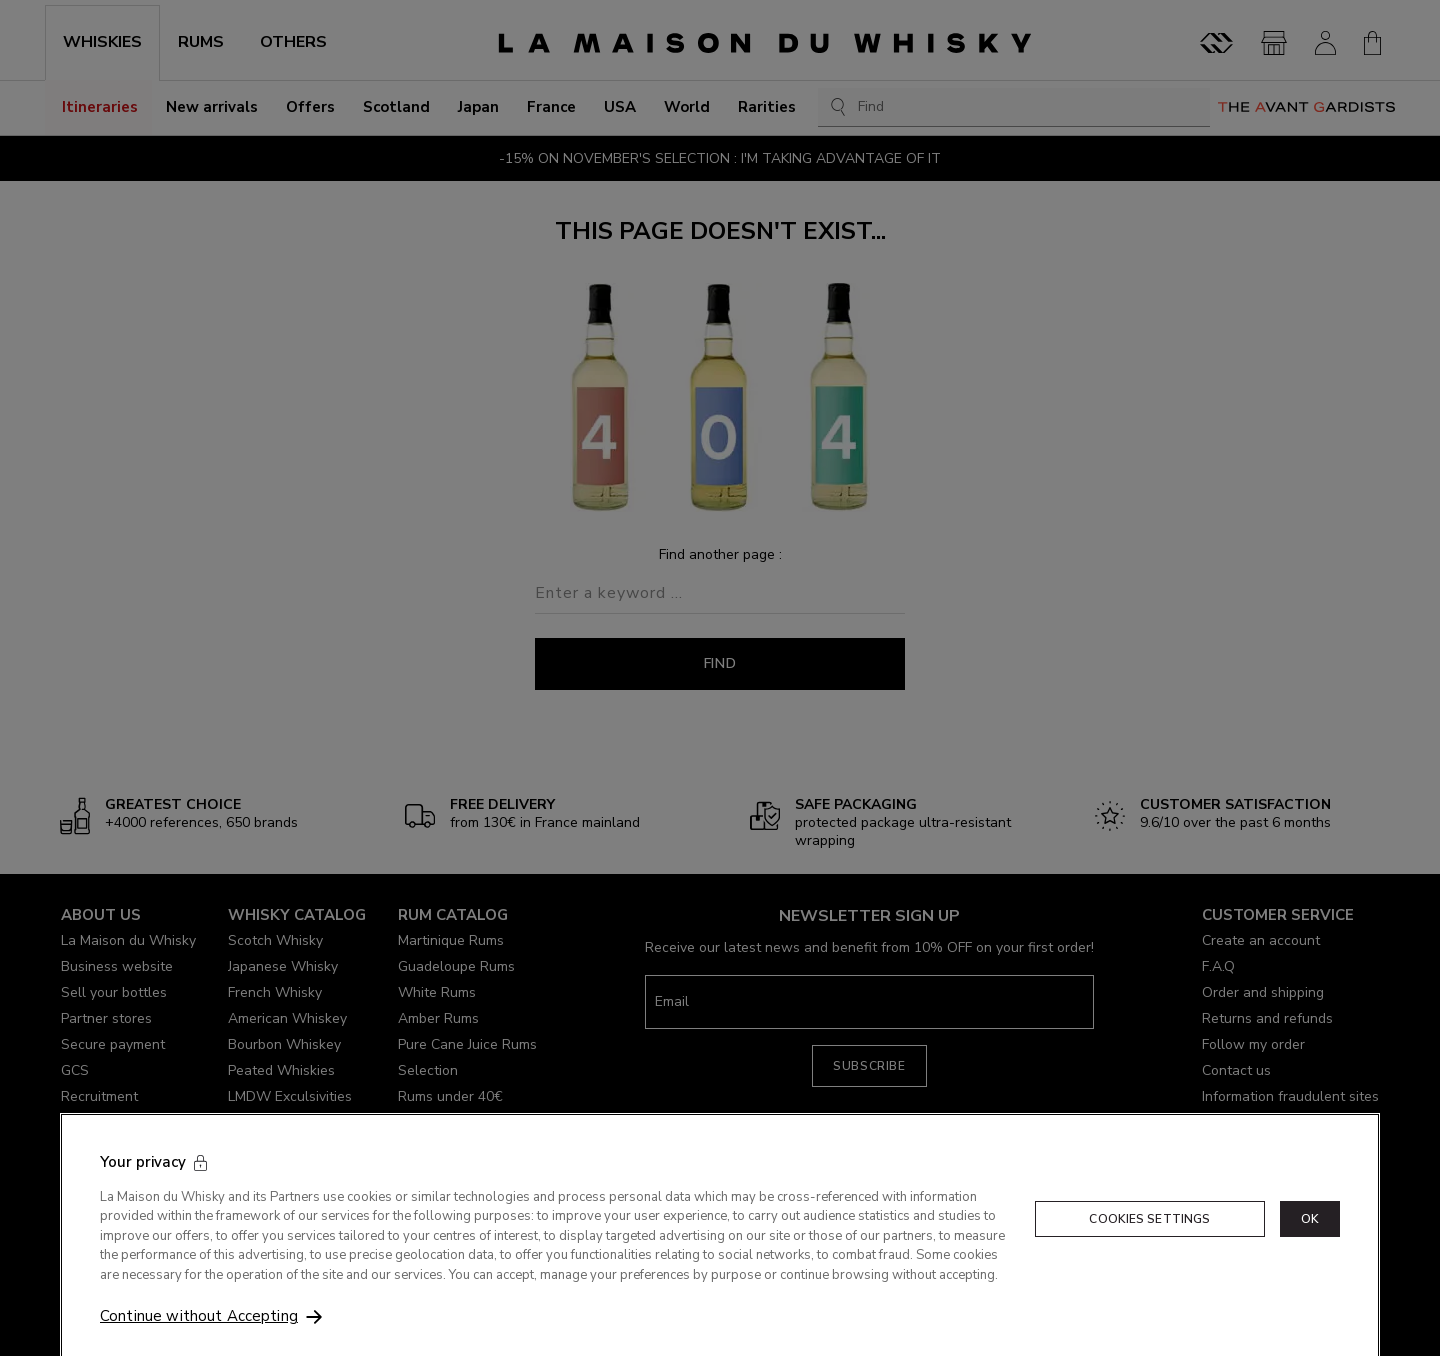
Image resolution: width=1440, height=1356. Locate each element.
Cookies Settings (1149, 1242)
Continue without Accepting (199, 1339)
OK (1310, 1242)
